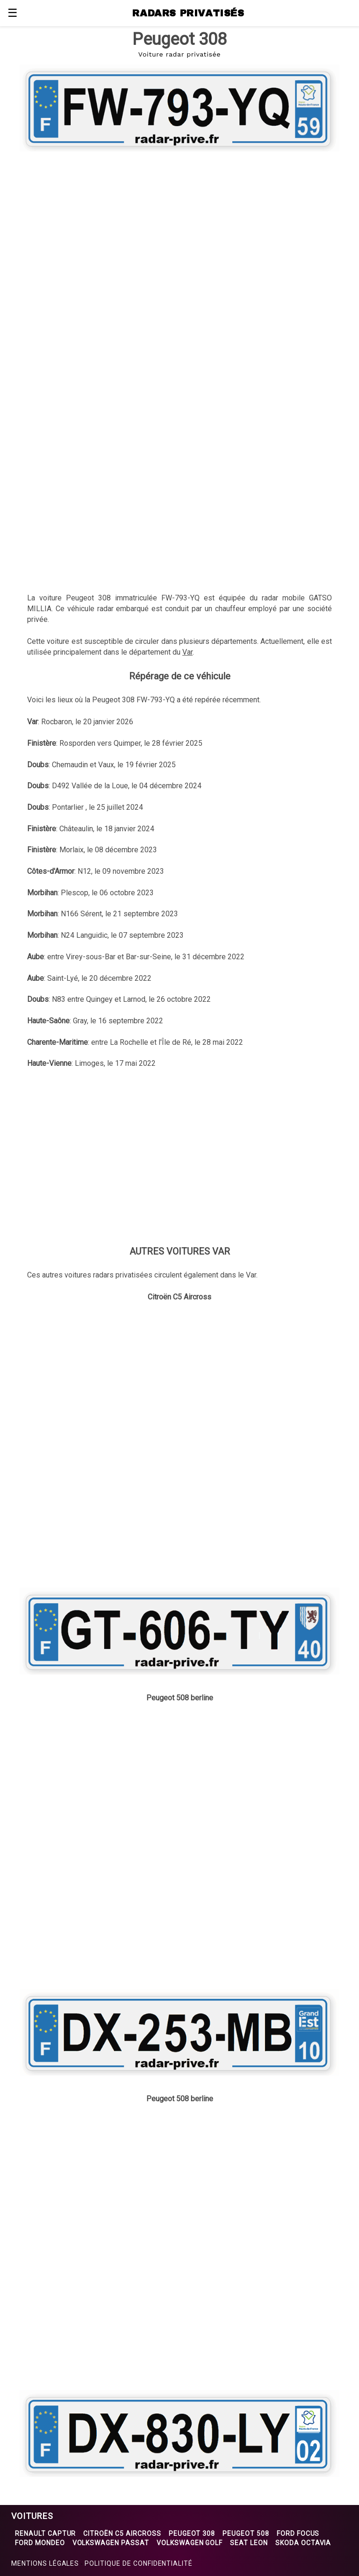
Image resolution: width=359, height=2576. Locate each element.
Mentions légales (45, 2563)
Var (187, 652)
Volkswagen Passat (110, 2543)
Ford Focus (298, 2533)
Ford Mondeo (40, 2543)
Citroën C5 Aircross (122, 2533)
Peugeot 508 (246, 2533)
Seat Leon (249, 2543)
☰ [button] (12, 13)
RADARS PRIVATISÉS (188, 13)
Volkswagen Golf (190, 2543)
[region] (179, 230)
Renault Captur (45, 2533)
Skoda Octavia (303, 2543)
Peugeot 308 (192, 2533)
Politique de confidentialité (139, 2563)
